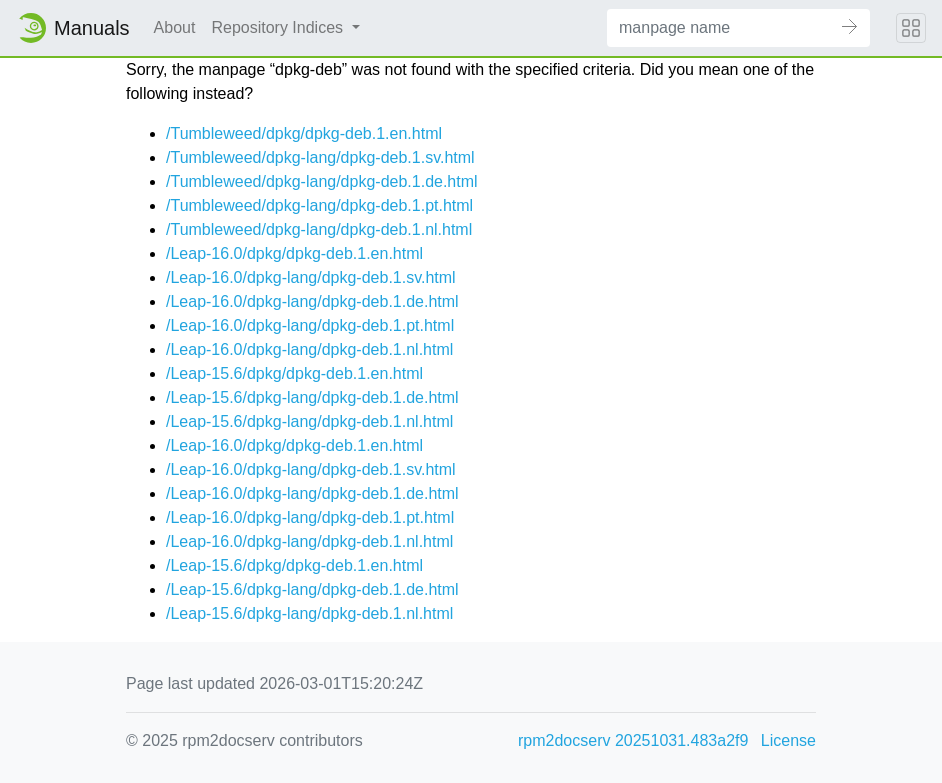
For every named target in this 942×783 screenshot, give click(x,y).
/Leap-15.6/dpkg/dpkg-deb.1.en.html (294, 373)
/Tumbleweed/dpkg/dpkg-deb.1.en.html (304, 133)
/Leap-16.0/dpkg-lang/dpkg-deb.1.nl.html (309, 349)
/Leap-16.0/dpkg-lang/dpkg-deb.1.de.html (312, 301)
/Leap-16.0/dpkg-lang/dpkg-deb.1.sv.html (311, 277)
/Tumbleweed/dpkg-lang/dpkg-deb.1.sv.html (320, 157)
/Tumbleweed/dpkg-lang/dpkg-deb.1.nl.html (319, 229)
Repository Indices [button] (279, 27)
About (175, 27)
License (788, 740)
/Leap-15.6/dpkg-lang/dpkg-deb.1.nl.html (309, 421)
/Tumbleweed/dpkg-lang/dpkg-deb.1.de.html (322, 181)
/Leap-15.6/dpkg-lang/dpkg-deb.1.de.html (312, 397)
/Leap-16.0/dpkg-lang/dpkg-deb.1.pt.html (310, 325)
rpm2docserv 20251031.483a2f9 (633, 740)
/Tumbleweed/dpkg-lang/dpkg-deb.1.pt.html (319, 205)
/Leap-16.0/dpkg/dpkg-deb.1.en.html (294, 253)
